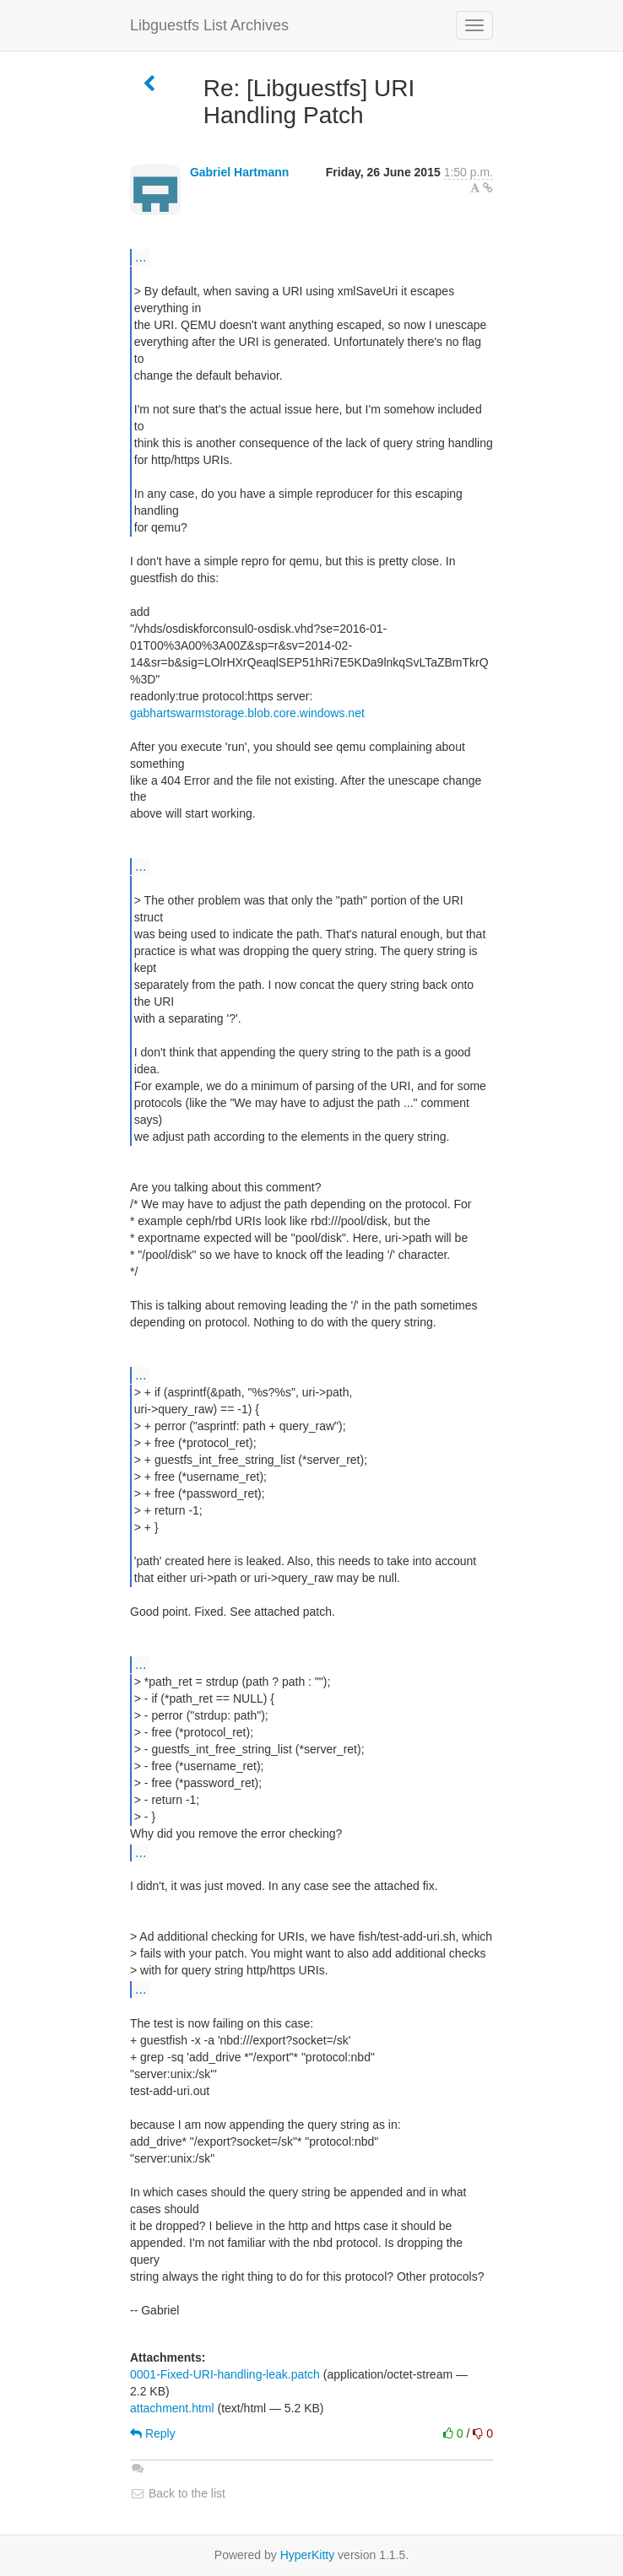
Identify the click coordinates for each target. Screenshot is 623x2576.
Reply (153, 2433)
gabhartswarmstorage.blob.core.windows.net (247, 713)
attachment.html (172, 2408)
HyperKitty (307, 2555)
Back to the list (177, 2493)
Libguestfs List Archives (209, 25)
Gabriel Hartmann (239, 172)
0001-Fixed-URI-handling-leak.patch (225, 2374)
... (140, 256)
